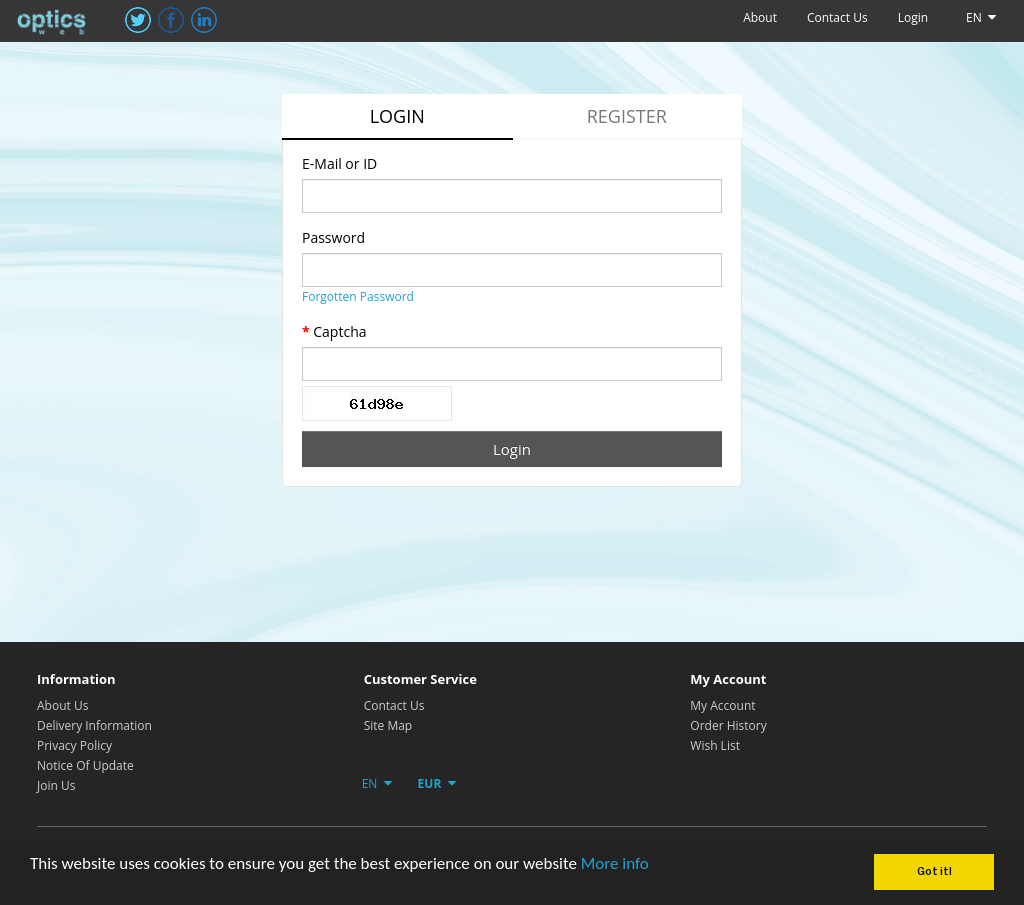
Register (627, 116)
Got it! (934, 871)
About (760, 17)
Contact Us (837, 17)
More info (615, 863)
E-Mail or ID (339, 163)
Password (333, 237)
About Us (62, 705)
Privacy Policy (74, 745)
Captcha (339, 331)
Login (913, 17)
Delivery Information (94, 725)
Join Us (56, 785)
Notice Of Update (85, 765)
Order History (728, 725)
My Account (722, 705)
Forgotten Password (358, 296)
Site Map (388, 725)
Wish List (715, 745)
